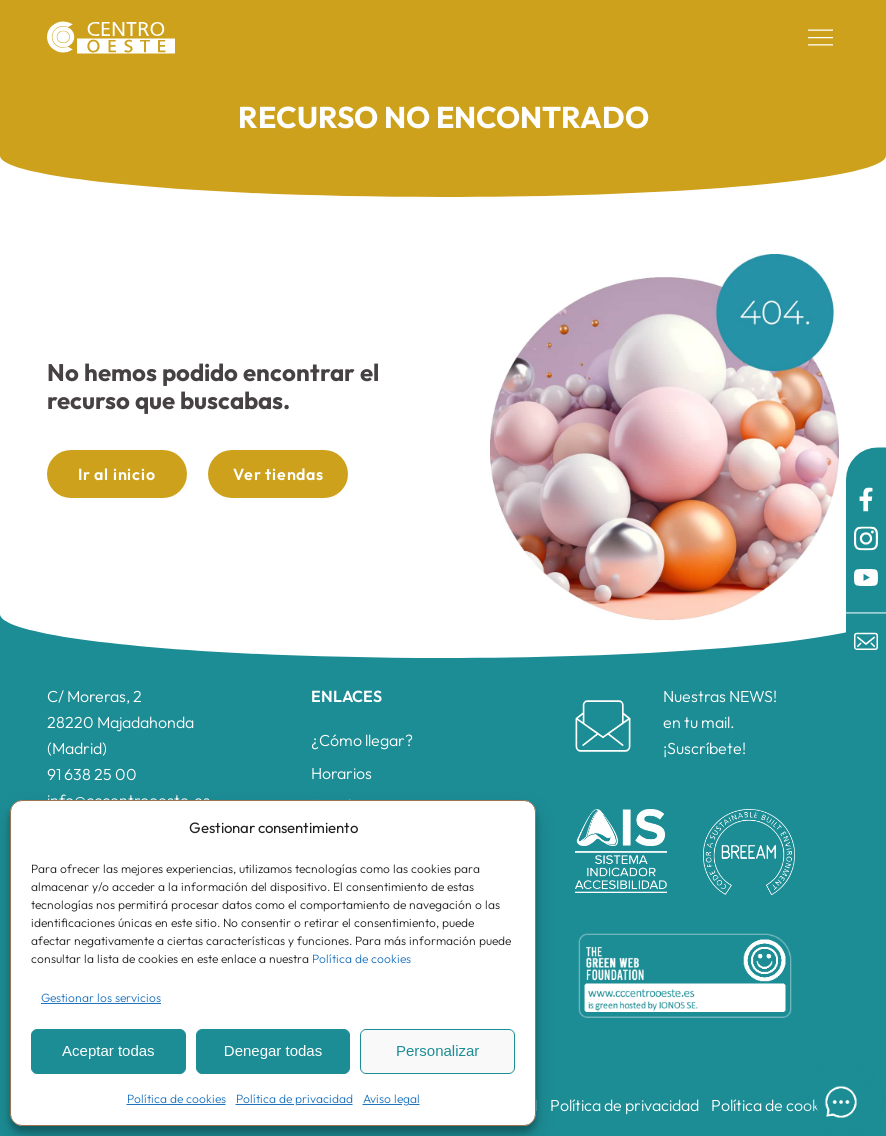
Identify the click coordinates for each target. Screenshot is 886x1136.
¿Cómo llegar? (362, 740)
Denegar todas (273, 1050)
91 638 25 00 (92, 774)
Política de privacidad (294, 1098)
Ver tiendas (278, 474)
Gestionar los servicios (101, 997)
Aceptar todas (108, 1050)
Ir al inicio (117, 474)
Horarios (341, 773)
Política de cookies (361, 958)
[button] (821, 38)
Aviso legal (391, 1098)
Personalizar (437, 1050)
